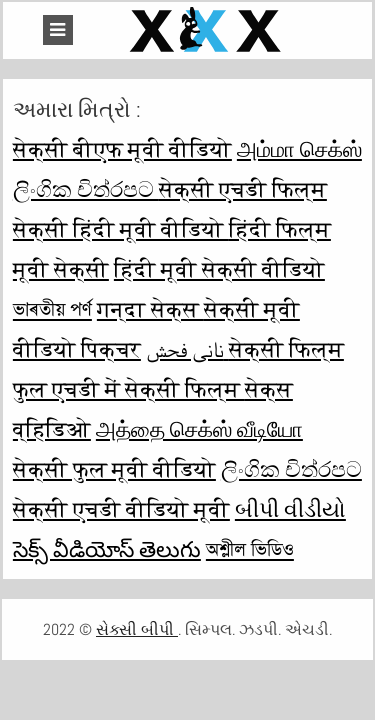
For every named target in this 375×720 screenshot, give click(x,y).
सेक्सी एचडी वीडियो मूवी (121, 509)
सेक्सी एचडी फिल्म (243, 189)
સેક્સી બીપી (137, 629)
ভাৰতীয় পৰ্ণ (52, 309)
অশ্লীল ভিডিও (250, 549)
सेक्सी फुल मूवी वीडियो (114, 469)
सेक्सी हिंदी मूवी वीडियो (121, 229)
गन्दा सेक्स (150, 309)
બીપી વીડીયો (290, 509)
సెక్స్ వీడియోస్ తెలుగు (107, 549)
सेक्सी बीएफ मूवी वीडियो (122, 149)
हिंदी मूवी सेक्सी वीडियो (219, 269)
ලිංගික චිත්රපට (86, 189)
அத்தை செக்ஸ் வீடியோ (199, 429)
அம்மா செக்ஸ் (299, 149)
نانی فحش (187, 349)
